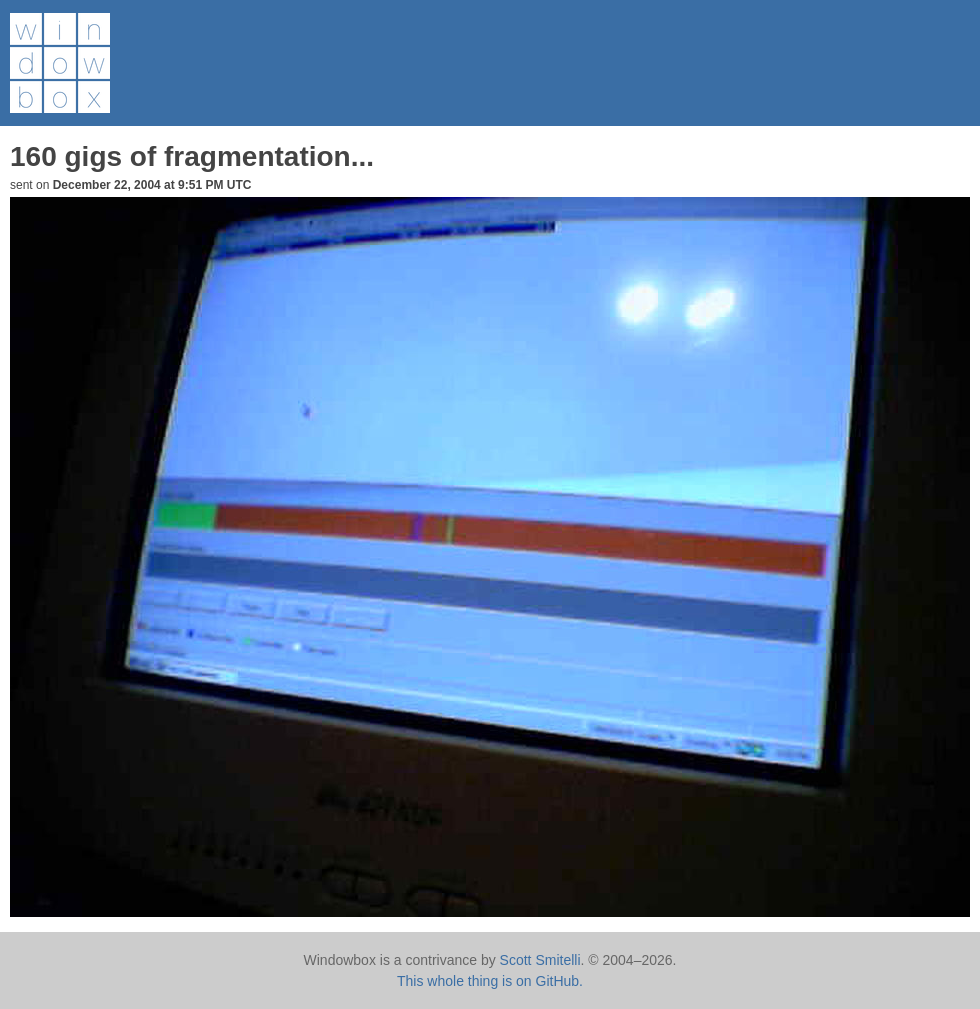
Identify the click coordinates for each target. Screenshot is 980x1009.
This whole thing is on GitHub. (490, 981)
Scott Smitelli (540, 960)
